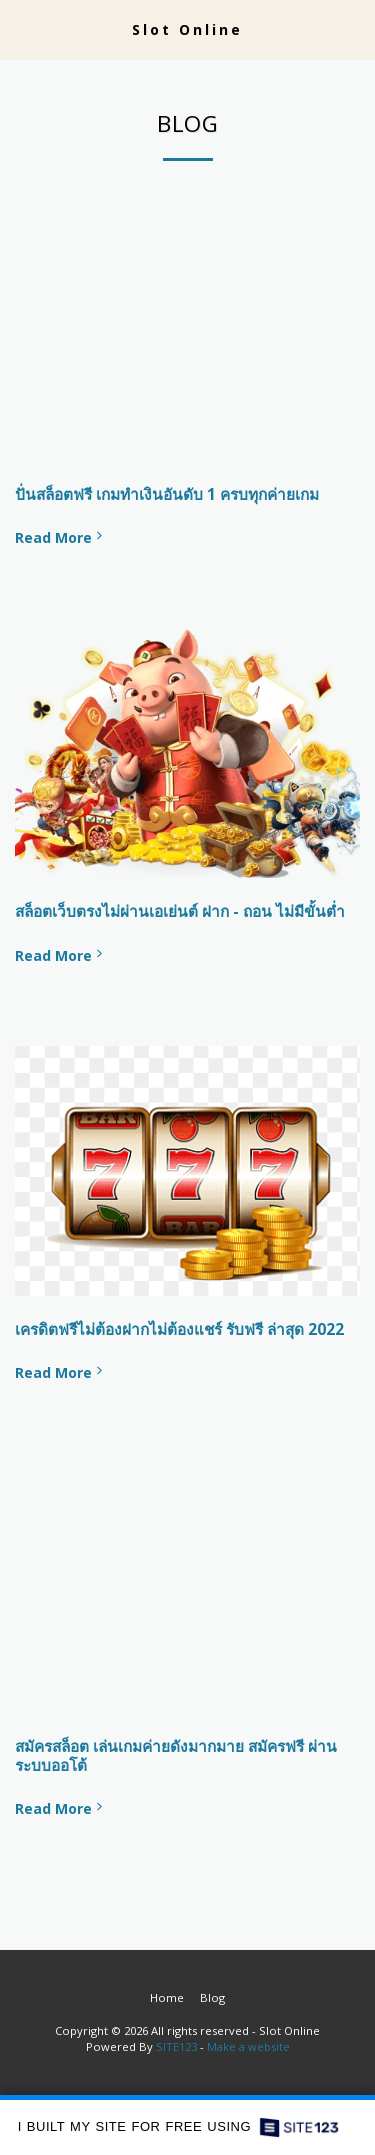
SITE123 (176, 2046)
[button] (22, 28)
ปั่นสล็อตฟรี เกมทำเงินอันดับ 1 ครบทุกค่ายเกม (167, 494)
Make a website (248, 2046)
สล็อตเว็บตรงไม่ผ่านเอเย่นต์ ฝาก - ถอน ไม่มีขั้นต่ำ (180, 911)
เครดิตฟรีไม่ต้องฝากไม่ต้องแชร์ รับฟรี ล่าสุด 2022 (179, 1329)
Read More (60, 537)
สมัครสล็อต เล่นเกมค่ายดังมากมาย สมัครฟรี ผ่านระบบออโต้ (176, 1756)
